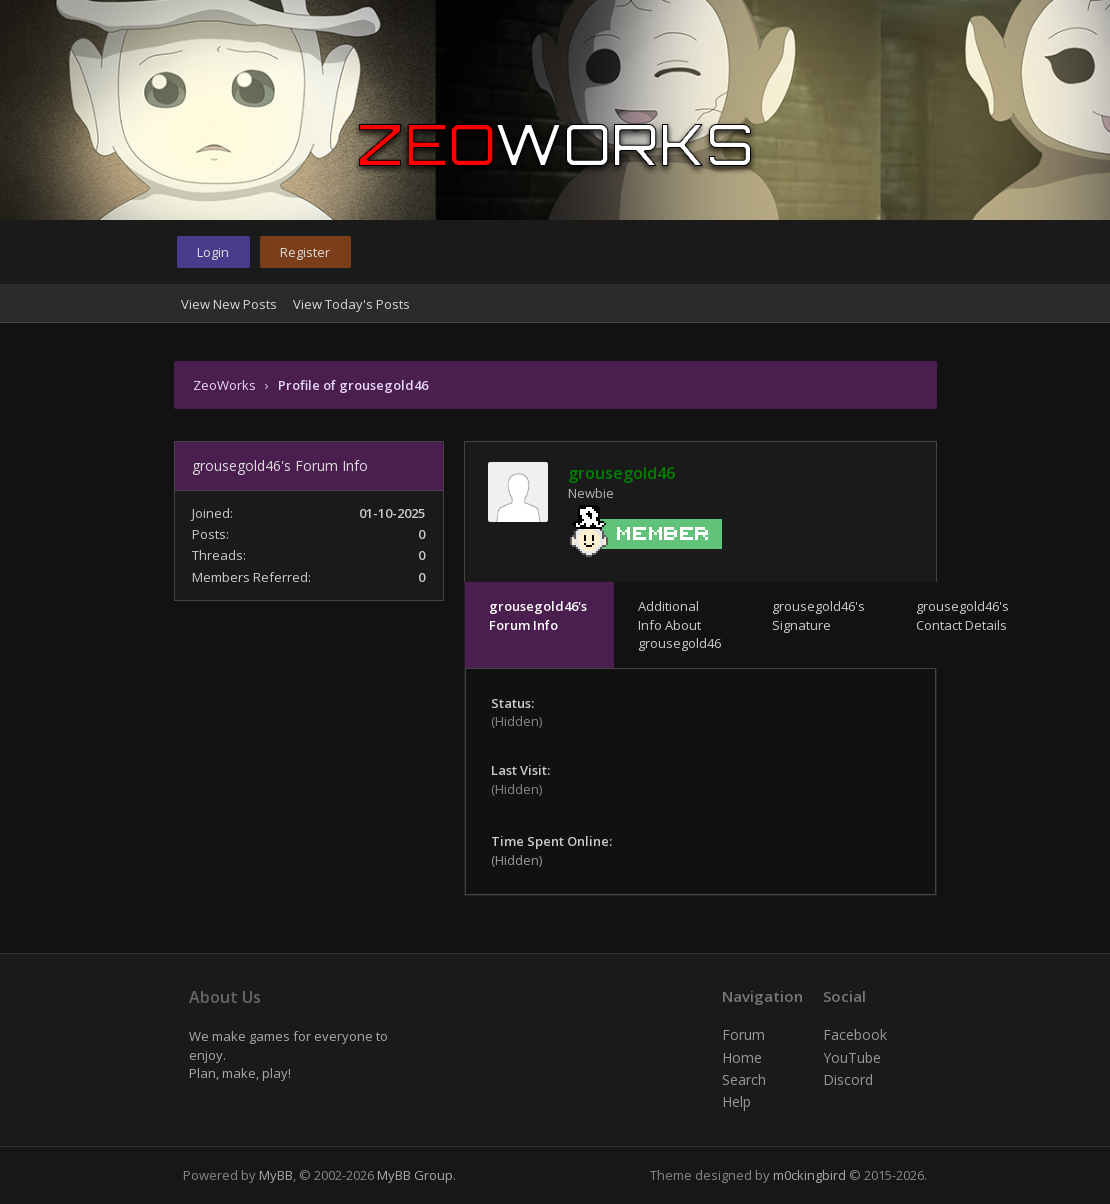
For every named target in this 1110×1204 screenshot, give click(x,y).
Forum (743, 1034)
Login (213, 252)
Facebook (855, 1034)
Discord (848, 1079)
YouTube (852, 1057)
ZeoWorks (224, 385)
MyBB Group (415, 1175)
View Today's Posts (351, 304)
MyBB (276, 1175)
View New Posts (229, 304)
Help (736, 1101)
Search (744, 1079)
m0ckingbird (809, 1175)
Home (742, 1057)
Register (305, 252)
